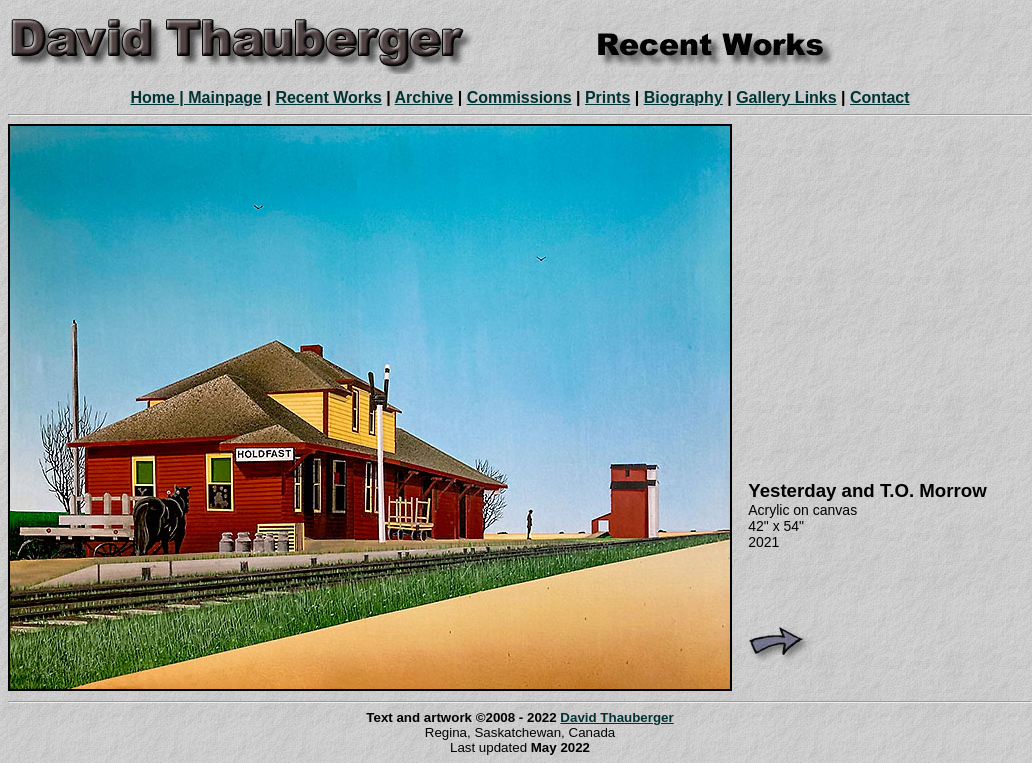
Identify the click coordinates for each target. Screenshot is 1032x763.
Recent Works (328, 97)
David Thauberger (616, 717)
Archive (424, 97)
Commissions (519, 97)
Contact (880, 97)
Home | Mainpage (196, 97)
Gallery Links (786, 97)
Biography (683, 97)
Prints (607, 97)
